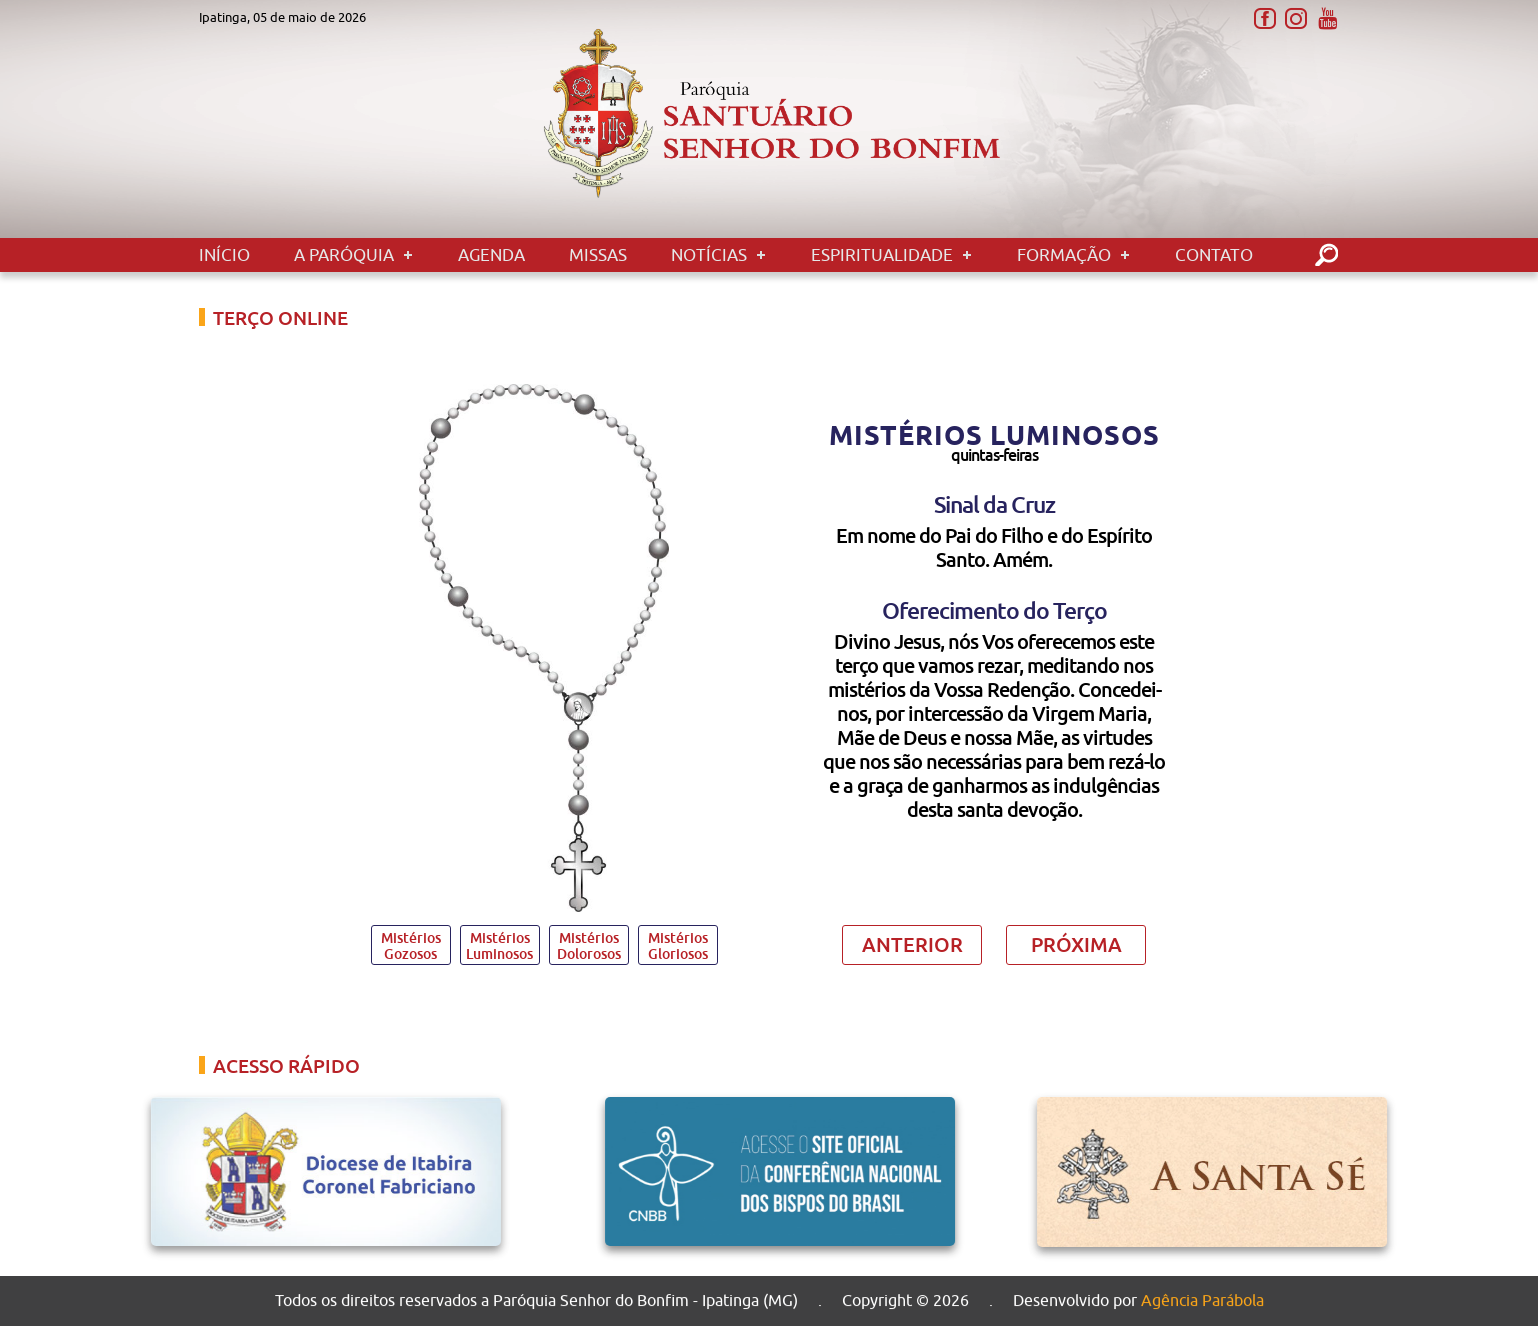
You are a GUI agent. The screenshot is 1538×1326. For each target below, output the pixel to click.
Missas (598, 255)
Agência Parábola (1202, 1301)
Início (224, 255)
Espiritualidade (882, 255)
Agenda (491, 255)
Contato (1214, 255)
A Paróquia (344, 255)
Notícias (709, 255)
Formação (1064, 255)
